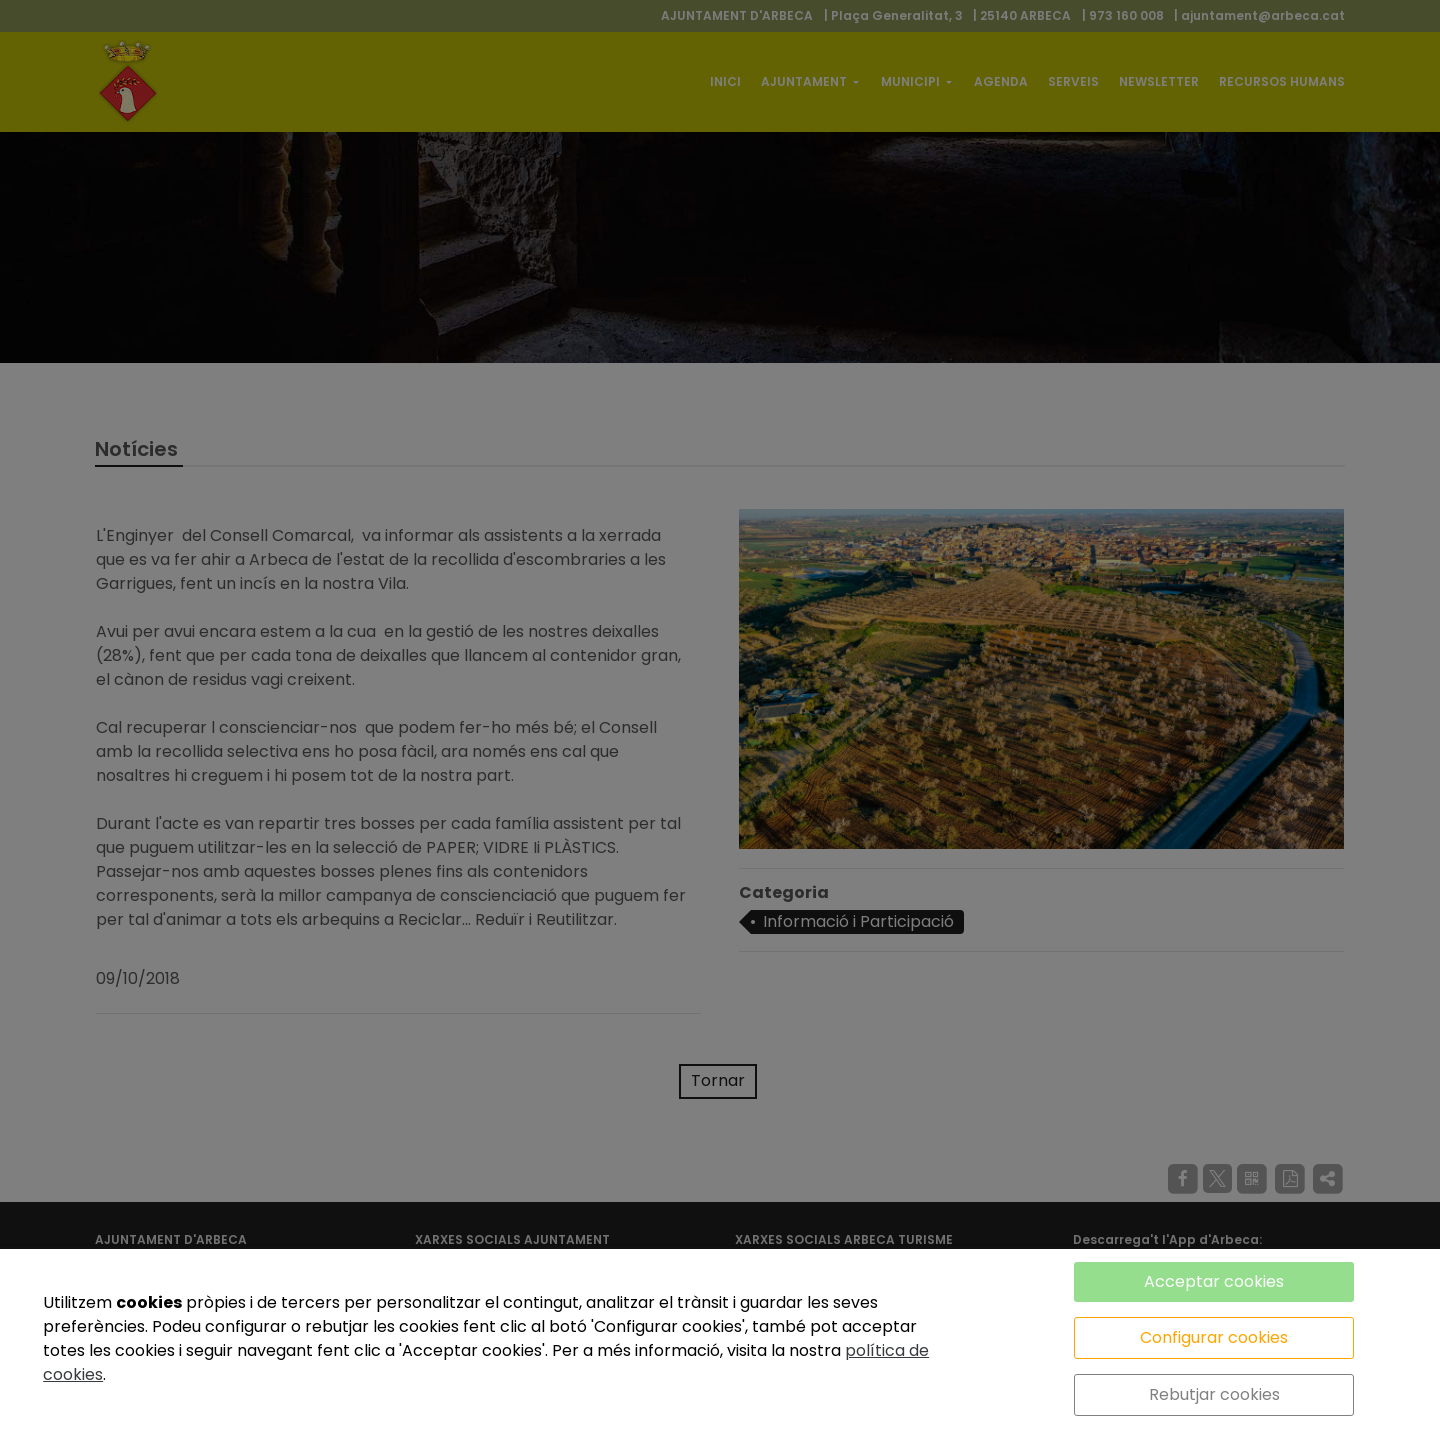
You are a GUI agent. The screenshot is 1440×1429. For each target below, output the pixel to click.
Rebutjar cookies (1214, 1394)
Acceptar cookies (1214, 1281)
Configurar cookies (1214, 1337)
